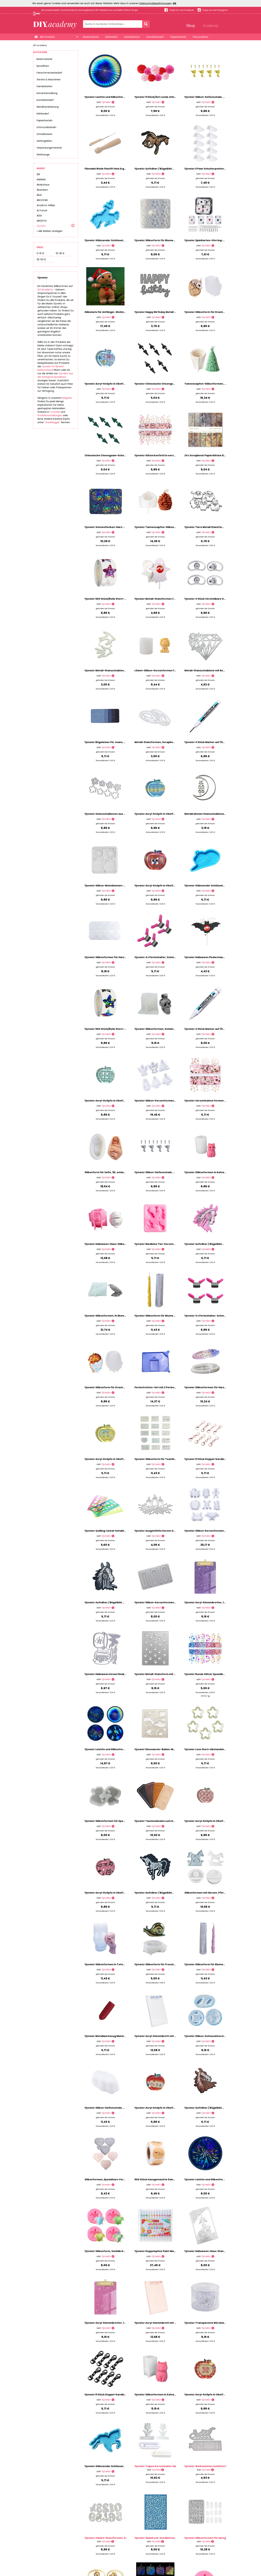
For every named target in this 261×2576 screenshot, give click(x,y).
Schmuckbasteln (46, 127)
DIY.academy (40, 45)
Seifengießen (44, 141)
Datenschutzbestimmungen (155, 3)
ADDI (39, 215)
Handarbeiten (132, 37)
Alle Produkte (47, 37)
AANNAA (41, 179)
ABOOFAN (42, 200)
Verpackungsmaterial (49, 147)
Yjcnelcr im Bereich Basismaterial (50, 368)
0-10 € (40, 253)
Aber (39, 195)
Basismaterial (91, 37)
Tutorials (55, 412)
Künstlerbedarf (155, 37)
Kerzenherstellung (47, 93)
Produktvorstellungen (49, 415)
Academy (210, 25)
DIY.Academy (45, 289)
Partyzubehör (200, 37)
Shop (190, 25)
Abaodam (42, 189)
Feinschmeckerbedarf (49, 72)
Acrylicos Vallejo (46, 205)
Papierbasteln (178, 37)
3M (38, 174)
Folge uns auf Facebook (181, 10)
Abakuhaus (43, 184)
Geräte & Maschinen (49, 79)
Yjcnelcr (41, 226)
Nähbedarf (111, 37)
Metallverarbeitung (48, 106)
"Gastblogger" (52, 422)
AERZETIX (42, 220)
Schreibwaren (44, 134)
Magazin (67, 398)
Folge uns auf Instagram (215, 10)
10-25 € (60, 253)
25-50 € (41, 259)
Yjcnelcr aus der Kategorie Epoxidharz (55, 375)
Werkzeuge (43, 154)
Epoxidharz (43, 66)
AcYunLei (42, 210)
